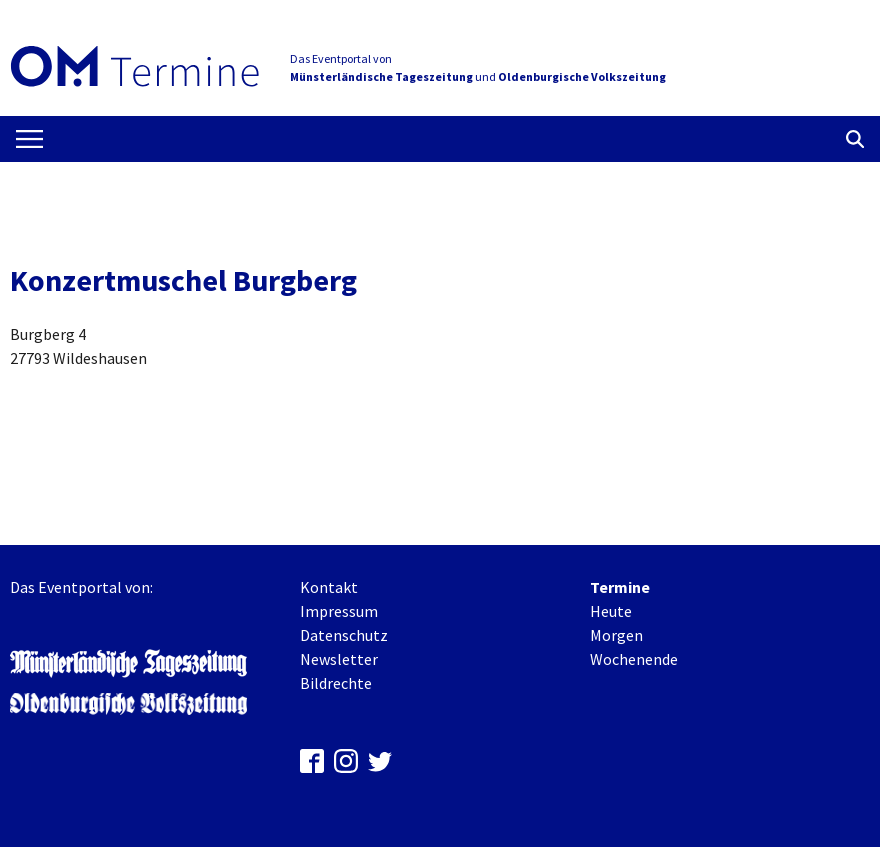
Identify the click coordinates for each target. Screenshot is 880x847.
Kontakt (329, 587)
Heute (611, 611)
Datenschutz (344, 635)
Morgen (616, 635)
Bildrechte (336, 683)
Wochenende (634, 659)
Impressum (339, 611)
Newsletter (339, 659)
